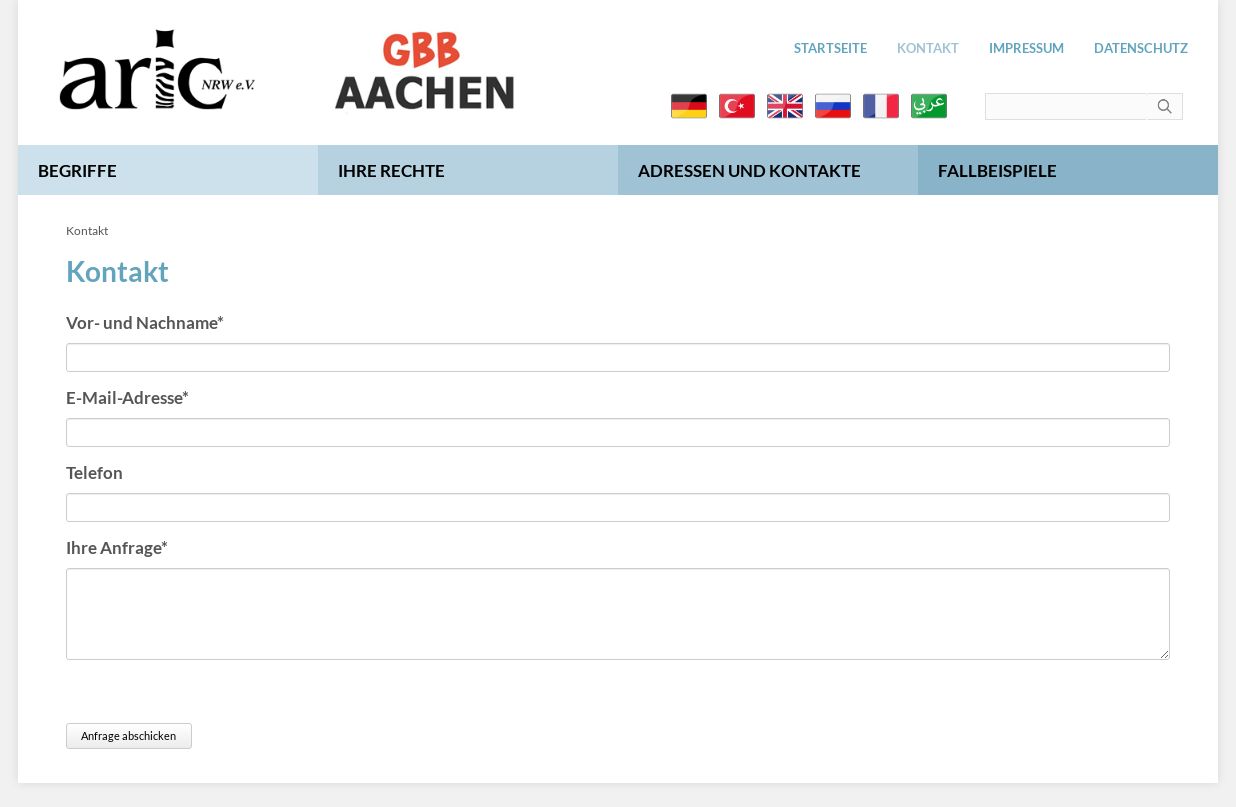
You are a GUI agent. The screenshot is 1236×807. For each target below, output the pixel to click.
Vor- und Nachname (145, 321)
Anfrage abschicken (128, 735)
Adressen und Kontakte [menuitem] (749, 170)
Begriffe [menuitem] (77, 170)
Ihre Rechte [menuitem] (391, 170)
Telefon (94, 472)
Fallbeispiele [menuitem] (997, 170)
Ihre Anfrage (117, 546)
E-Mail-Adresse (127, 396)
